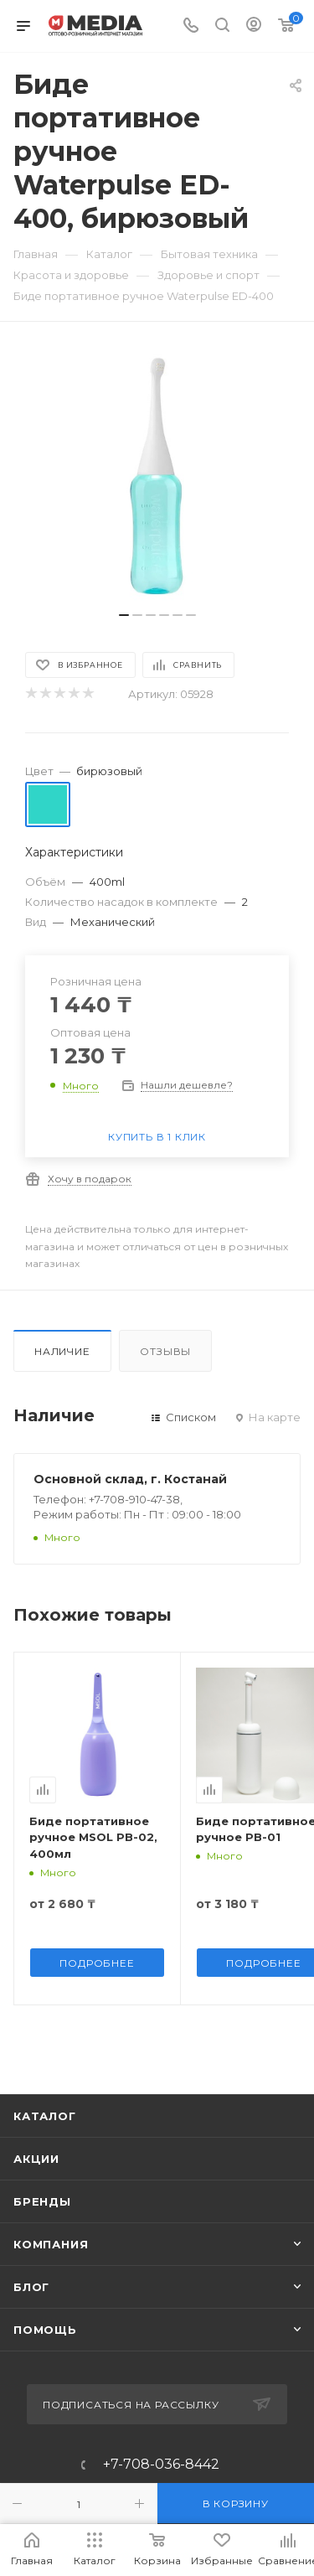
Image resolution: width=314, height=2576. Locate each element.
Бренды (42, 2201)
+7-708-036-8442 (161, 2464)
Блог (31, 2287)
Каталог (44, 2116)
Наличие (62, 1351)
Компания (50, 2244)
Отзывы (165, 1351)
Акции (36, 2158)
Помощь (45, 2329)
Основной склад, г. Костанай (130, 1479)
